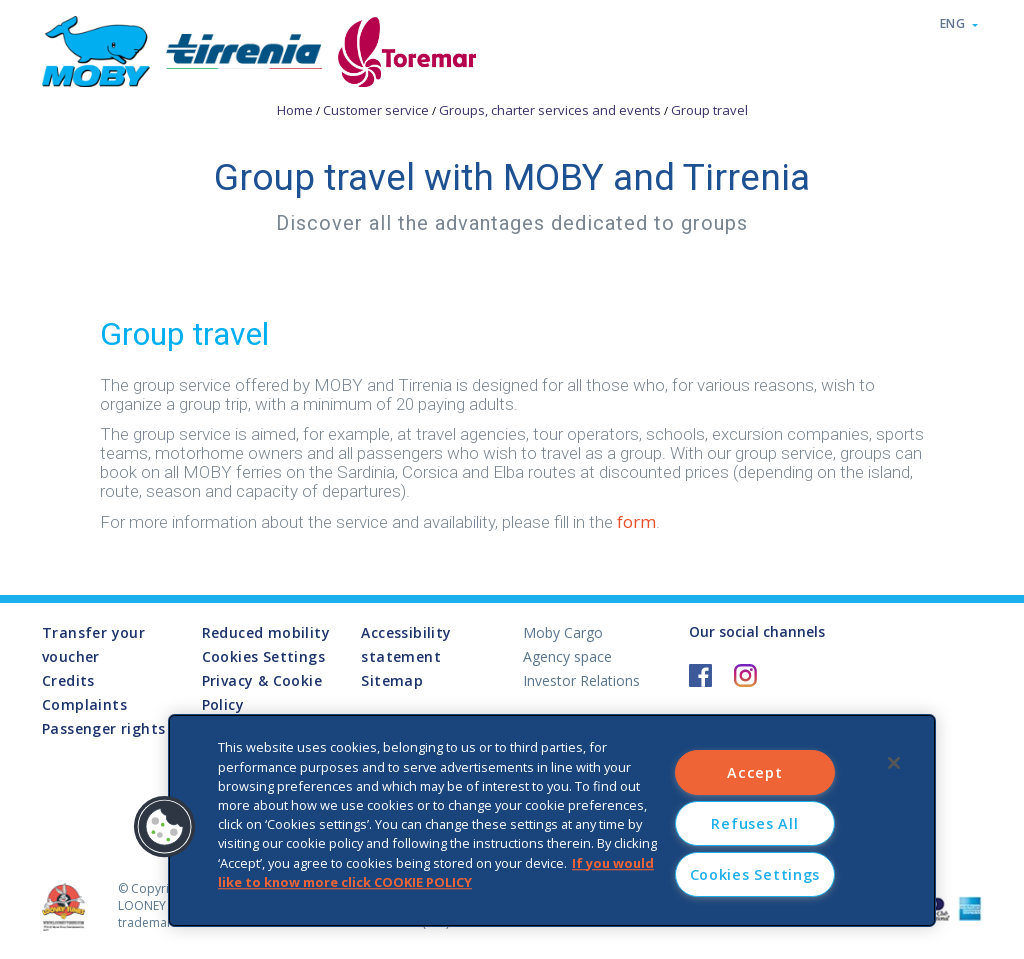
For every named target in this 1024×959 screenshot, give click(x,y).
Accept (754, 772)
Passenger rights (103, 728)
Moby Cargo (563, 632)
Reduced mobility (266, 632)
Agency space (567, 656)
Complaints (84, 704)
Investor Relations (581, 680)
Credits (68, 680)
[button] (165, 827)
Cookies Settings (263, 657)
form (636, 521)
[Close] (894, 763)
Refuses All (754, 823)
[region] (552, 820)
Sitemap (392, 680)
